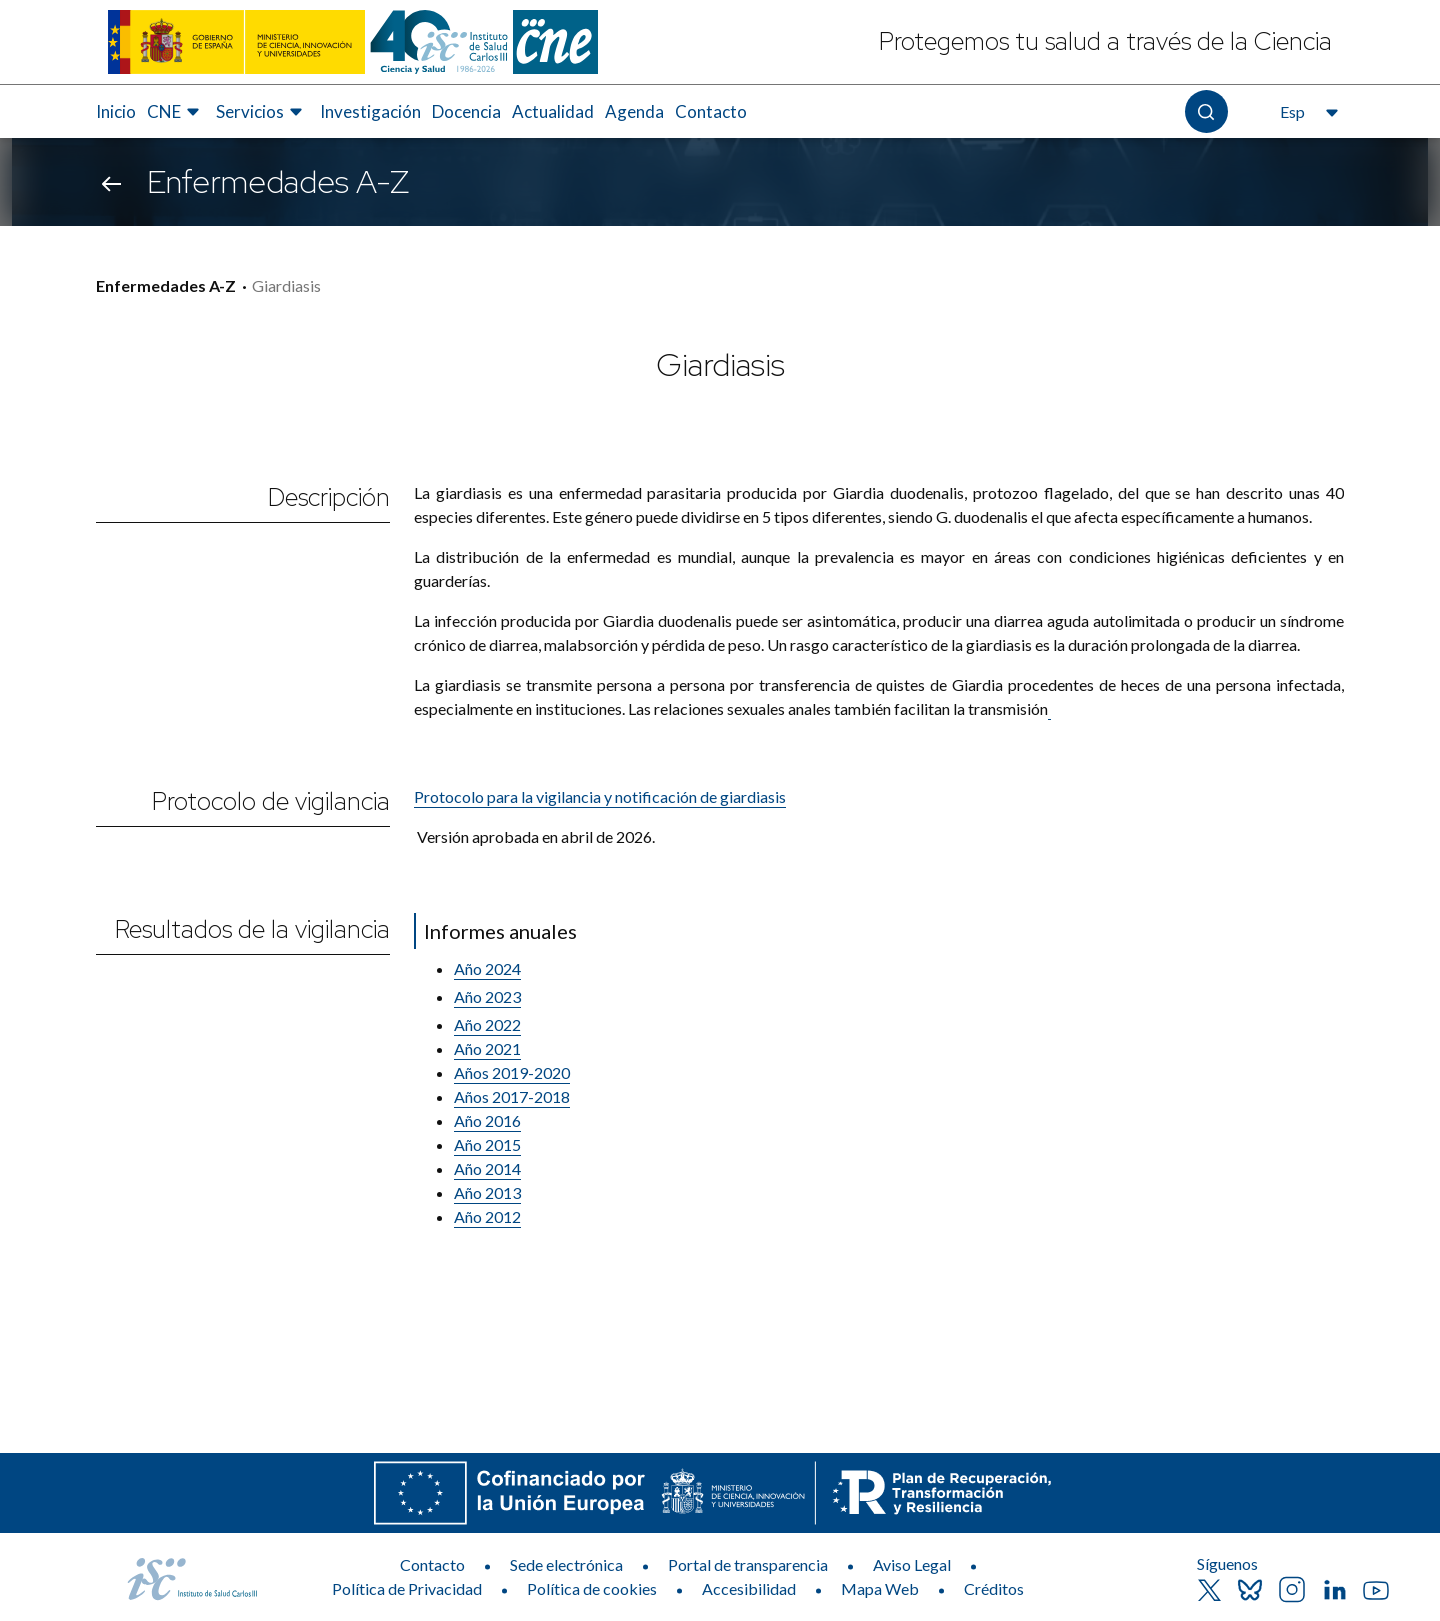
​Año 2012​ (487, 1216)
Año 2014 (487, 1168)
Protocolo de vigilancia (271, 801)
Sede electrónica (566, 1564)
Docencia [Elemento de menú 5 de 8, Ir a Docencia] (466, 111)
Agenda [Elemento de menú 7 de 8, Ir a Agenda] (634, 111)
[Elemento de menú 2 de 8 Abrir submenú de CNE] (176, 112)
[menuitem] (116, 112)
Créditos (994, 1588)
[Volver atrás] (111, 182)
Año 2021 (487, 1048)
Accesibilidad (749, 1588)
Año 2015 (487, 1144)
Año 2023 (487, 996)
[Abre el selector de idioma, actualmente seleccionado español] (1307, 112)
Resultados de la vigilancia (252, 929)
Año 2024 (487, 968)
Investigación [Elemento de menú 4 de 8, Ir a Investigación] (370, 111)
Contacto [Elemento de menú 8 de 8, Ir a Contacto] (711, 111)
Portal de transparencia (748, 1564)
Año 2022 (487, 1024)
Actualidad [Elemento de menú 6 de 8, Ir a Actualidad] (553, 111)
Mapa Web (880, 1588)
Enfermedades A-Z (166, 285)
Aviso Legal (912, 1564)
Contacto (432, 1564)
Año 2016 (487, 1120)
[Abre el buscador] (1206, 111)
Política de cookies (592, 1588)
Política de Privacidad (407, 1588)
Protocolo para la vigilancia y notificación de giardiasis (600, 796)
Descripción (329, 497)
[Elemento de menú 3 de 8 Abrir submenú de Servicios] (262, 112)
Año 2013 (487, 1192)
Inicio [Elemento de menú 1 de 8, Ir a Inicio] (116, 111)
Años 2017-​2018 (512, 1096)
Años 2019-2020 (512, 1072)
